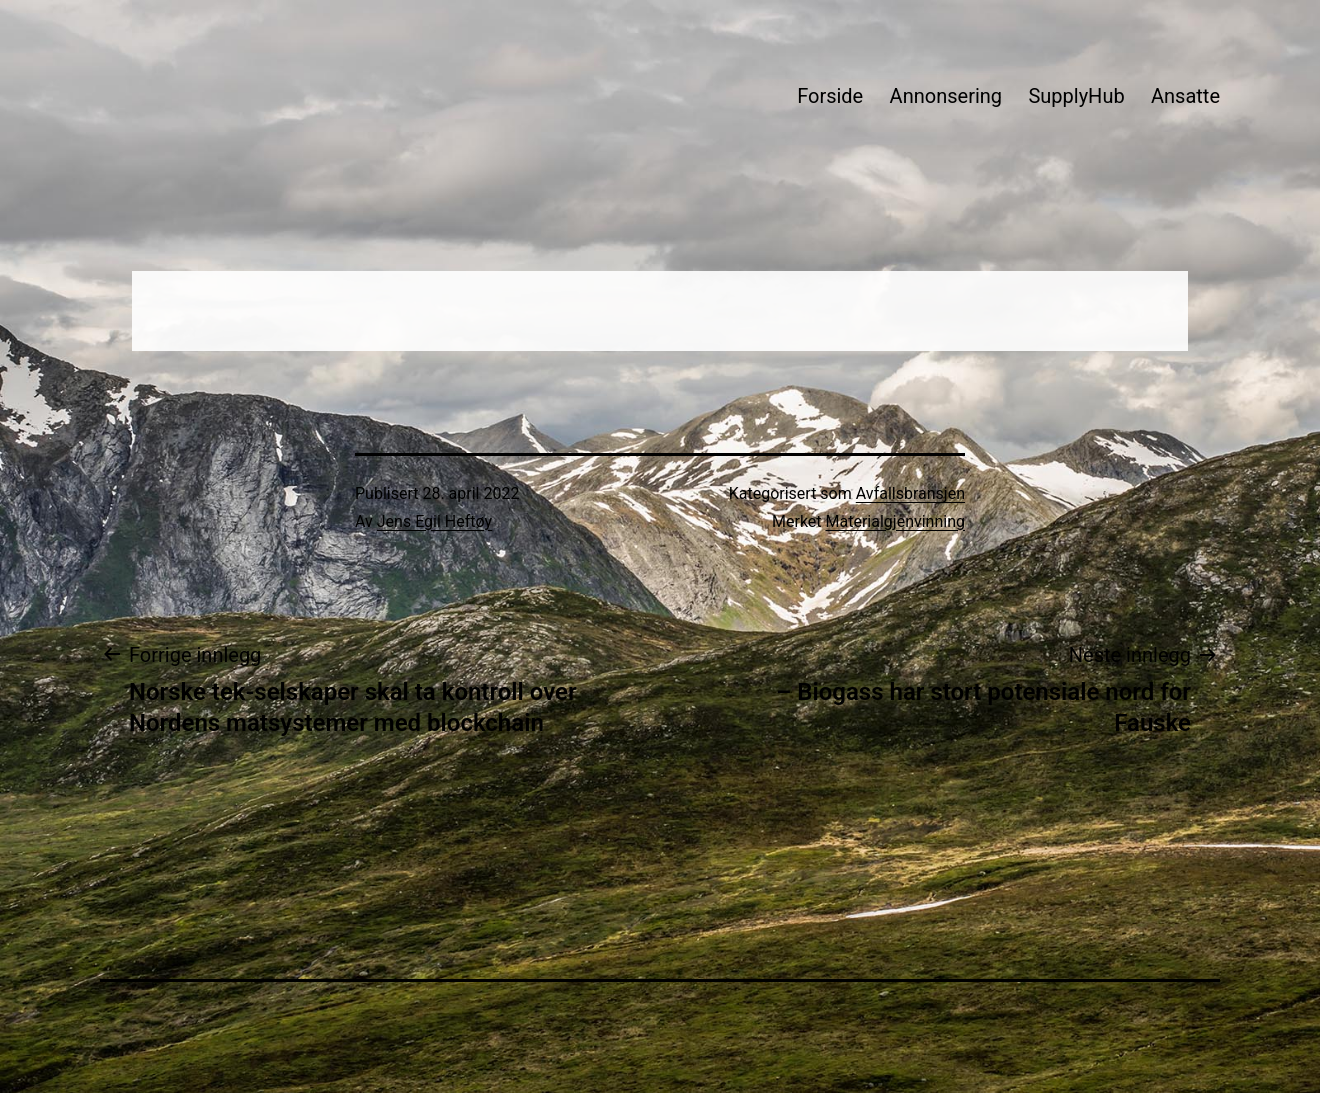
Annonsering (946, 96)
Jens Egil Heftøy (434, 521)
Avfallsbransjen (910, 493)
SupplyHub (1076, 96)
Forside (830, 96)
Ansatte (1185, 96)
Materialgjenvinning (895, 521)
